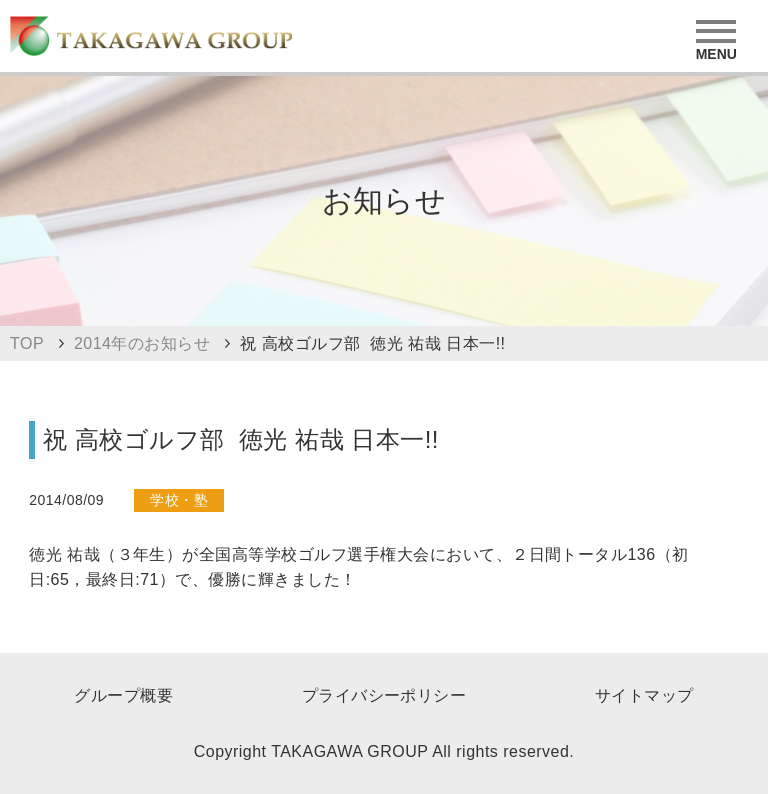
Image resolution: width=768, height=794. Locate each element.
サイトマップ (644, 695)
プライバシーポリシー (384, 695)
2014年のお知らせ (142, 343)
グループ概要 (123, 695)
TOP (27, 343)
